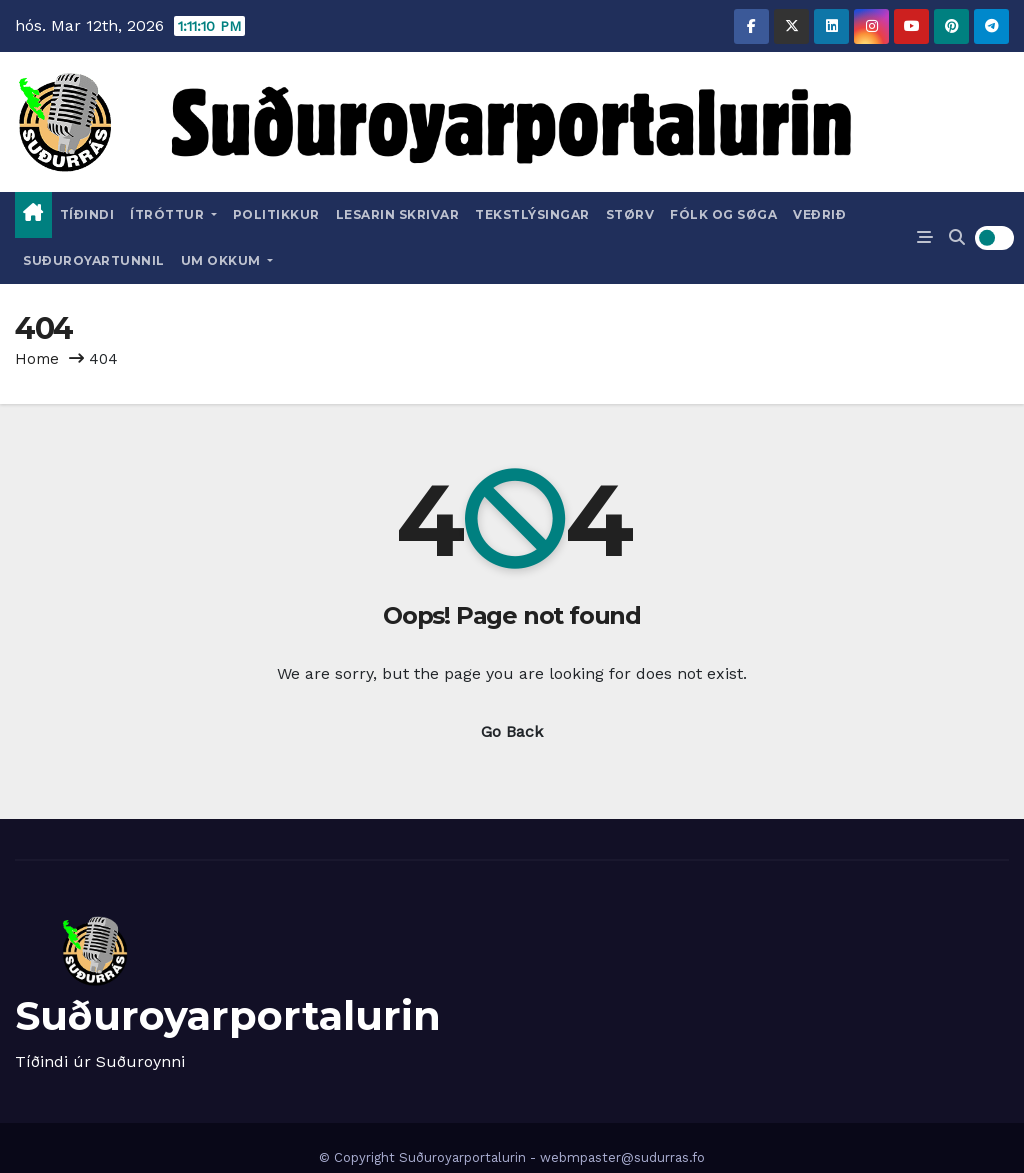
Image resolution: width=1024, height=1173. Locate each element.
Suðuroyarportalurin (228, 1015)
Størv (630, 214)
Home (37, 359)
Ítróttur (173, 214)
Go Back (512, 731)
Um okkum (227, 260)
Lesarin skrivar (398, 214)
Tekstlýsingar (532, 214)
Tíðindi (87, 214)
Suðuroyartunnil (94, 260)
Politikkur (276, 214)
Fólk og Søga (723, 214)
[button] (957, 237)
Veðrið (819, 214)
